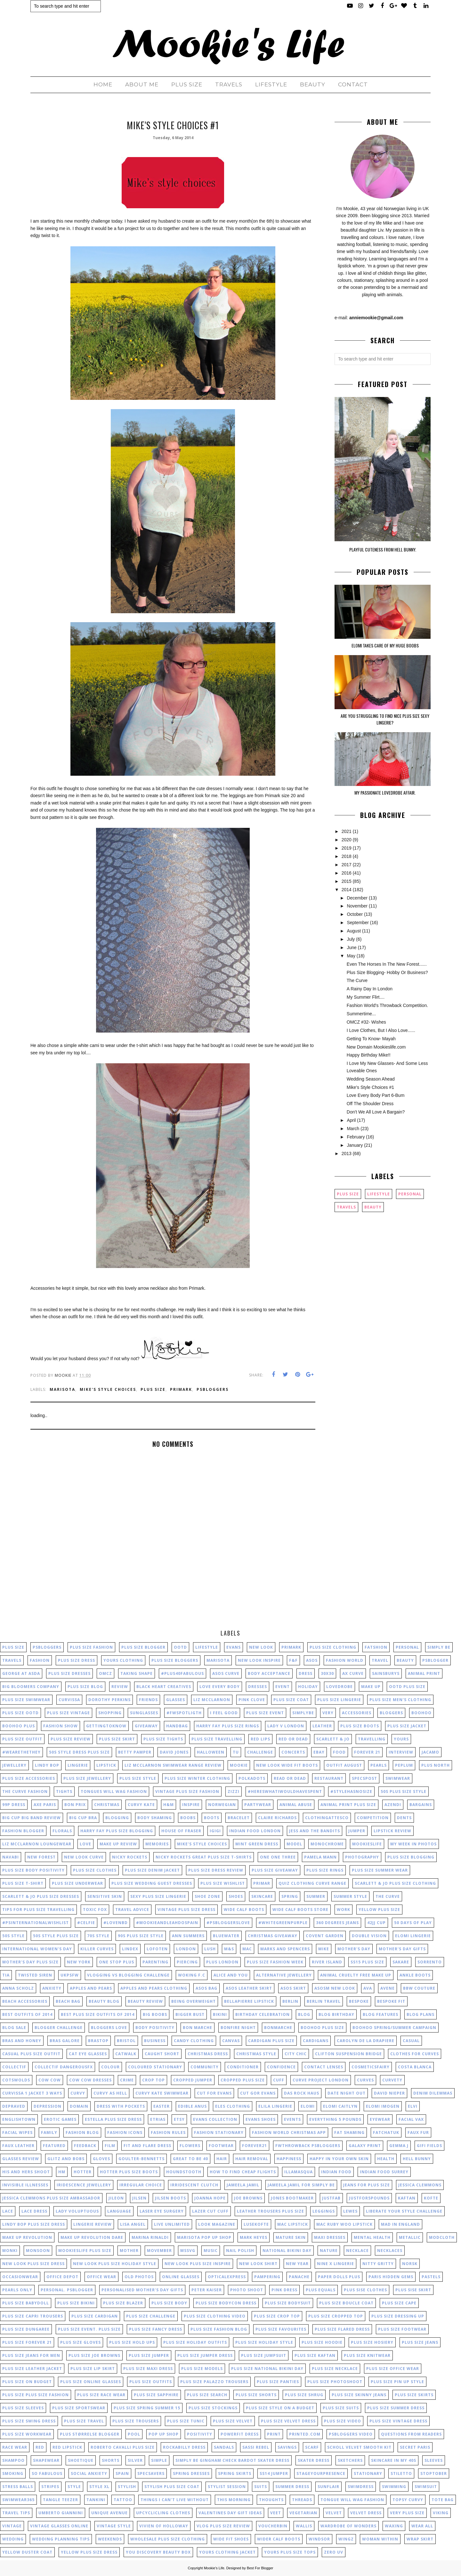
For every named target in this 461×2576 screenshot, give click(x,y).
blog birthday (336, 2014)
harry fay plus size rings (227, 1726)
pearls (378, 1765)
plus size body (169, 2303)
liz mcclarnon (211, 1699)
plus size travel (84, 2421)
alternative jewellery (284, 1975)
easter (161, 2106)
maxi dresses (329, 2237)
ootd (180, 1647)
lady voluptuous (77, 2211)
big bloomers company (30, 1686)
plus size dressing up (397, 2316)
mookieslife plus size (84, 2250)
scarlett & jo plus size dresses (40, 1896)
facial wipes (17, 2132)
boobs (188, 1817)
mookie (239, 1765)
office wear (101, 2276)
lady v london (285, 1726)
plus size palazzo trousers (214, 2381)
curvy (77, 2093)
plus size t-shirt (23, 1883)
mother (129, 2250)
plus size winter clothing (197, 1778)
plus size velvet (233, 2421)
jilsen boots (170, 2198)
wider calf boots (278, 2539)
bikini (220, 2014)
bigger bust (190, 2014)
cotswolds (16, 2080)
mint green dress (256, 1844)
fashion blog (82, 2132)
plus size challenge (150, 2316)
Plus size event (265, 1713)
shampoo (13, 2460)
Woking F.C (191, 1975)
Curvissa (69, 1699)
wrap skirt (420, 2539)
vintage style (114, 2526)
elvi (412, 2106)
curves (365, 2080)
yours (401, 1739)
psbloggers (213, 1389)
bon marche (197, 2027)
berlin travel (324, 2001)
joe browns (248, 2198)
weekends (110, 2539)
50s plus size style (403, 1791)
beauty (373, 1207)
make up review (118, 1844)
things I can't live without (175, 2499)
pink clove (252, 1699)
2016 (347, 873)
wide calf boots (244, 1909)
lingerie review (92, 2224)
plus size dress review (215, 1870)
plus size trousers (135, 2421)
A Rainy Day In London (369, 988)
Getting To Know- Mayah (371, 1038)
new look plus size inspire (198, 2263)
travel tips (16, 2513)
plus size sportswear (78, 2408)
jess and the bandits (314, 1831)
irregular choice (140, 2185)
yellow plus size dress (89, 2552)
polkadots (252, 1778)
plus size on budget (27, 2381)
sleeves (434, 2460)
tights (64, 1791)
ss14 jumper (274, 2473)
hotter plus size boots (129, 2172)
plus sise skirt (413, 2290)
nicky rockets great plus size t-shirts (204, 1857)
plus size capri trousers (32, 2316)
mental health (372, 2237)
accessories (356, 1713)
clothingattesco (327, 1817)
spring (289, 1896)
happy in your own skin (339, 2158)
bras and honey (21, 2040)
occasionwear (20, 2276)
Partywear (257, 1804)
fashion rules (168, 2132)
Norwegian (222, 1804)
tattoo (123, 2499)
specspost (364, 1778)
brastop (98, 2040)
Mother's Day (353, 1949)
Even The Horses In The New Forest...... (387, 964)
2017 (347, 864)
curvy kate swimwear (162, 2093)
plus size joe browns (94, 2355)
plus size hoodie (322, 2342)
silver (135, 2460)
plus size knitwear (367, 2355)
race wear (14, 2447)
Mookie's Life (214, 2568)
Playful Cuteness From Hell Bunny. (382, 549)
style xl (99, 2486)
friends (148, 1699)
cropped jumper (192, 2080)
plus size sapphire (156, 2395)
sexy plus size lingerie (158, 1896)
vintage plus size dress (186, 1909)
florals (62, 1831)
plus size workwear (27, 2434)
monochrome (327, 1844)
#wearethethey (21, 1752)
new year (297, 2263)
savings (287, 2447)
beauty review (145, 2001)
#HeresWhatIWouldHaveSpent (285, 1791)
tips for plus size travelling (38, 1909)
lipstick (106, 1765)
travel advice (132, 1909)
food (339, 1752)
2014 (347, 889)
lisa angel (133, 2224)
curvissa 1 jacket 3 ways (32, 2093)
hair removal (251, 2158)
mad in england (400, 2224)
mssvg (187, 2250)
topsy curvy (407, 2499)
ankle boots (415, 1975)
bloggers (391, 1713)
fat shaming (349, 2132)
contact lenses (323, 2067)
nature (329, 2250)
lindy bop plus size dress (33, 2224)
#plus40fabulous (182, 1673)
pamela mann (320, 1857)
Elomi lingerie (413, 1935)
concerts (293, 1752)
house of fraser (181, 1831)
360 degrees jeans (337, 1922)
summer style (350, 1896)
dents (404, 1817)
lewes (350, 2211)
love (85, 1844)
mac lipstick (292, 2224)
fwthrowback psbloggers (307, 2145)
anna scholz (18, 1988)
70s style (98, 1935)
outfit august (344, 1765)
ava (367, 1988)
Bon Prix (75, 1804)
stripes (50, 2486)
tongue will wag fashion (352, 2499)
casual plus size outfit (31, 2054)
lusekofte (256, 2224)
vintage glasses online (59, 2526)
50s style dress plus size (79, 1752)
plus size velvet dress (288, 2421)
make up (371, 1686)
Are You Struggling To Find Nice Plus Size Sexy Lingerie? (385, 719)
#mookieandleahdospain (167, 1922)
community (204, 2067)
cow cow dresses (90, 2080)
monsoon (38, 2250)
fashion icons (124, 2132)
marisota (62, 1389)
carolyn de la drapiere (365, 2040)
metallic (410, 2237)
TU (236, 1752)
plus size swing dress (29, 2421)
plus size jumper (149, 2355)
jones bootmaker (292, 2198)
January (355, 1145)
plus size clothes (95, 1870)
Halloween (210, 1752)
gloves (101, 2158)
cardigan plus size (271, 2040)
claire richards (277, 1817)
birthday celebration (262, 2014)
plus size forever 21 (27, 2342)
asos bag (206, 1988)
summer (315, 1896)
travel (380, 1660)
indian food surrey (384, 2172)
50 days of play (413, 1922)
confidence (281, 2067)
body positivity (154, 2027)
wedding (13, 2539)
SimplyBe (303, 1713)
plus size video (342, 2421)
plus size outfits (150, 2381)
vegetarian (303, 2513)
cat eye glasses (88, 2054)
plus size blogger (143, 1647)
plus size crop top (277, 2316)
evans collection (215, 2119)
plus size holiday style (264, 2342)
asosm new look (334, 1988)
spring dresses (191, 2473)
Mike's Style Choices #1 (370, 1087)
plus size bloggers (174, 1660)
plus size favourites (280, 2329)
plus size (153, 1389)
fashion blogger (23, 1831)
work (343, 1909)
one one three (278, 1857)
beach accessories (24, 2001)
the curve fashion (25, 1791)
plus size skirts (414, 2395)
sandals (224, 2447)
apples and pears (91, 1988)
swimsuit (426, 2486)
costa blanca (415, 2067)
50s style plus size (56, 1935)
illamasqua (298, 2172)
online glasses (180, 2276)
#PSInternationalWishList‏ (35, 1922)
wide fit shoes (231, 2539)
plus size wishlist (222, 1883)
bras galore (65, 2040)
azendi (392, 1804)
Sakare (400, 1962)
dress (305, 1673)
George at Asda (21, 1673)
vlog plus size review (223, 2526)
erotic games (60, 2119)
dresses (257, 1686)
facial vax (411, 2119)
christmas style (256, 2054)
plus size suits (341, 2408)
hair (221, 2158)
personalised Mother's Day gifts (142, 2290)
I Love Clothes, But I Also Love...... (381, 1030)
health (385, 2158)
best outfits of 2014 (27, 2014)
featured (54, 2145)
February (356, 1136)
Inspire (191, 1804)
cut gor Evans (258, 2093)
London (186, 1949)
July (351, 939)
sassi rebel (255, 2447)
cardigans (315, 2040)
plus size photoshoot (334, 2381)
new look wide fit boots (287, 1765)
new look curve (84, 1857)
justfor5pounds (369, 2198)
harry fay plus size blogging (116, 1831)
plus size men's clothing (400, 1699)
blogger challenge (59, 2027)
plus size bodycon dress (226, 2303)
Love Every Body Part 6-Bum (376, 1095)
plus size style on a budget (280, 2408)
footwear (221, 2145)
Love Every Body (219, 1686)
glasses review (20, 2158)
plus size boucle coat (346, 2303)
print (274, 2434)
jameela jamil (243, 2185)
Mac (247, 1949)
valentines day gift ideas (230, 2513)
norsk (409, 2263)
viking (441, 2513)
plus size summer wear (380, 1870)
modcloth (442, 2237)
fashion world (344, 1660)
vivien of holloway (163, 2526)
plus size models (202, 2368)
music (211, 2250)
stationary (368, 2473)
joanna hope (210, 2198)
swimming (394, 2486)
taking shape (136, 1673)
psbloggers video (351, 2434)
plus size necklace (335, 2368)
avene (387, 1988)
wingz (346, 2539)
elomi (308, 2106)
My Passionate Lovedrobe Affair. (385, 792)
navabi (10, 1857)
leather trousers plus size (270, 2211)
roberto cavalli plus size (123, 2447)
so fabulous (47, 2473)
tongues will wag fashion (114, 1791)
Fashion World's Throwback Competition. (387, 1005)
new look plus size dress (33, 2263)
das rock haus (301, 2093)
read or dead (290, 1778)
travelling (371, 1739)
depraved (13, 2106)
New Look (261, 1647)
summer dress (292, 2486)
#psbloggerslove (228, 1922)
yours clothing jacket (227, 2552)
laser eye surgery (162, 2211)
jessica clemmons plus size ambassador (51, 2198)
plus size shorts (256, 2395)
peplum (404, 1765)
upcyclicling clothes (163, 2513)
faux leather (18, 2145)
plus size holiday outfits (195, 2342)
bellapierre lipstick (249, 2001)
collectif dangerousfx (64, 2067)
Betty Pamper (134, 1752)
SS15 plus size (367, 1962)
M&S (229, 1949)
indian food (336, 2172)
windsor (319, 2539)
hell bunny (417, 2158)
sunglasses (144, 1713)
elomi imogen (383, 2106)
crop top (153, 2080)
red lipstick (67, 2447)
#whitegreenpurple (283, 1922)
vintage (12, 2526)
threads (302, 2499)
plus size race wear (101, 2395)
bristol (126, 2040)
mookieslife (367, 1844)
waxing (394, 2526)
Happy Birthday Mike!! (369, 1055)
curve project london (321, 2080)
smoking (12, 2473)
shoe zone (207, 1896)
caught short (162, 2054)
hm (61, 2172)
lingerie (78, 1765)
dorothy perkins (109, 1699)
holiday (308, 1686)
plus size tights (163, 1739)
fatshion (376, 1647)
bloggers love (109, 2027)
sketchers (350, 2460)
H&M (168, 1804)
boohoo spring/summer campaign (394, 2027)
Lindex (130, 1949)
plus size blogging (410, 1857)
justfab (331, 2198)
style (74, 2486)
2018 (347, 856)
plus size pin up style (397, 2381)
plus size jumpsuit (263, 2355)
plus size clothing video (215, 2316)
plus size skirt (117, 1739)
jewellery (14, 1765)
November (357, 905)
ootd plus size (407, 1686)
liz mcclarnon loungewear (36, 1844)
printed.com (304, 2434)
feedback (85, 2145)
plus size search (207, 2395)
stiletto (401, 2473)
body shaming (154, 1817)
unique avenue (109, 2513)
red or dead (293, 1739)
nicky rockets (129, 1857)
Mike (323, 1949)
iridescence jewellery (84, 2185)
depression (47, 2106)
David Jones (174, 1752)
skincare (262, 1896)
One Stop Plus (116, 1962)
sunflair (328, 2486)
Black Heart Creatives (163, 1686)
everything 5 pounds (335, 2119)
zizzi (233, 1791)
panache (299, 2276)
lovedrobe (339, 1686)
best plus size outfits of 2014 (97, 2014)
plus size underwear (77, 1883)
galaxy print (365, 2145)
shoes (236, 1896)
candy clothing (194, 2040)
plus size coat (291, 1699)
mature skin (291, 2237)
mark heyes (253, 2237)
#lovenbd (115, 1922)
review (119, 1686)
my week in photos (413, 1844)
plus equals (321, 2290)
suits (260, 2486)
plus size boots (359, 1726)
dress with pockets (121, 2106)
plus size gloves (80, 2342)
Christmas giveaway (272, 1935)
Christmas (106, 1804)
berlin (290, 2001)
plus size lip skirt (92, 2368)
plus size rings (325, 1870)
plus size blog (85, 1686)
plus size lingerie (339, 1699)
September (357, 922)
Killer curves (97, 1949)
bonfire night (238, 2027)
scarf (312, 2447)
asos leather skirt (249, 1988)
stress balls (17, 2486)
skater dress (313, 2460)
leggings (323, 2211)
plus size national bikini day (267, 2368)
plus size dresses (69, 1673)
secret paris (415, 2447)
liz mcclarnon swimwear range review (173, 1765)
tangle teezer (60, 2499)
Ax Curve (353, 1673)
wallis (304, 2526)
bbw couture (419, 1988)
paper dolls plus (339, 2276)
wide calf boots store (300, 1909)
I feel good (224, 1713)
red (40, 2447)
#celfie (86, 1922)
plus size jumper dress (205, 2355)
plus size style (137, 1778)
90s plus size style (141, 1935)
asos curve (225, 1673)
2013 (347, 1153)
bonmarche (278, 2027)
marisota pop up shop (204, 2237)
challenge (260, 1752)
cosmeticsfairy (371, 2067)
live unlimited (172, 2224)
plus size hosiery (372, 2342)
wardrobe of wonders (348, 2526)
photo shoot (246, 2290)
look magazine (216, 2224)
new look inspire (259, 1660)
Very (328, 1713)
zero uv (333, 2552)
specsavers (151, 2473)
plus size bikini (76, 2303)
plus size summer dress (396, 2408)
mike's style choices (108, 1389)
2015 (347, 881)
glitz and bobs (66, 2158)
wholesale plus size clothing (167, 2539)
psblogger (435, 1660)
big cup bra (83, 1817)
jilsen (139, 2198)
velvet (334, 2513)
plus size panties (278, 2381)
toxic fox (95, 1909)
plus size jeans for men (31, 2355)
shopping (110, 1713)
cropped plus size (243, 2080)
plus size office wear (392, 2368)
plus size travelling (216, 1739)
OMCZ (105, 1673)
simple (159, 2460)
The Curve (357, 980)
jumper (356, 1831)
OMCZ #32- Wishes (366, 1022)
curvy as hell (110, 2093)
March (353, 1128)
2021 (347, 831)
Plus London (222, 1962)
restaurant (329, 1778)
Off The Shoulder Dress (370, 1103)
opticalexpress (227, 2276)
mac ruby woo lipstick (344, 2224)
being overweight (193, 2001)
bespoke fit (391, 2001)
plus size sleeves (23, 2408)
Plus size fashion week (275, 1962)
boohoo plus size (322, 2027)
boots (211, 1817)
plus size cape (399, 2303)
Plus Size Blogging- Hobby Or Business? (387, 972)
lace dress (34, 2211)
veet (275, 2513)
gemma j (398, 2145)
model (294, 1844)
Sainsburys (386, 1673)
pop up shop (164, 2434)
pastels (431, 2276)
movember (159, 2250)
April (351, 1120)
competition (373, 1817)
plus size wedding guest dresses (151, 1883)
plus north (435, 1765)
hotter (83, 2172)
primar (261, 1883)
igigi (215, 1831)
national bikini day (287, 2250)
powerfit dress (240, 2434)
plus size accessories (28, 1778)
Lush (210, 1949)
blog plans (420, 2014)
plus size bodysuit (288, 2303)
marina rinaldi (150, 2237)
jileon (116, 2198)
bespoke (359, 2001)
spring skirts (234, 2473)
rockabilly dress (184, 2447)
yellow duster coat (27, 2552)
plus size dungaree (26, 2329)
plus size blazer (123, 2303)
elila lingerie (275, 2106)
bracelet (239, 1817)
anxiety (51, 1988)
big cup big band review (31, 1817)
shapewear (46, 2460)
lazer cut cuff (210, 2211)
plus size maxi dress (148, 2368)
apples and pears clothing (153, 1988)
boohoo (421, 1713)
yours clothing (123, 1660)
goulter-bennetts (141, 2158)
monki (10, 2250)
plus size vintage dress (398, 2421)
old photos (139, 2276)
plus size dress (76, 1660)
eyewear (380, 2119)
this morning (234, 2499)
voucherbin (272, 2526)
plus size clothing (333, 1647)
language (119, 2211)
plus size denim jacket (152, 1870)
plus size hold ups (132, 2342)
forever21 (254, 2145)
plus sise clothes (365, 2290)
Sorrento (429, 1962)
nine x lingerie (335, 2263)
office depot (62, 2276)
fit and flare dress (147, 2145)
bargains (420, 1804)
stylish (127, 2486)
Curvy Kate (141, 1804)
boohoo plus (18, 1726)
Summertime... (361, 1013)
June (351, 947)
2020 (347, 839)
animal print (424, 1673)
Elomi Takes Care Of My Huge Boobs (385, 645)
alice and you (231, 1975)
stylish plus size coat (171, 2486)
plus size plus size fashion (35, 2395)
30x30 (327, 1673)
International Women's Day (37, 1949)
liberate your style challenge (404, 2211)
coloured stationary (155, 2067)
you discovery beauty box (158, 2552)
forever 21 (367, 1752)
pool (134, 2434)
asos (312, 1660)
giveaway (146, 1726)
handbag (177, 1726)
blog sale (14, 2027)
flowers (190, 2145)
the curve (388, 1896)
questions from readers (411, 2434)
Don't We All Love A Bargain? (376, 1111)
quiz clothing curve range (312, 1883)
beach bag (68, 2001)
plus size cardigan (94, 2316)
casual (411, 2040)
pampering (267, 2276)
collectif (14, 2067)
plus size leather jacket (32, 2368)
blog (304, 2014)
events (292, 2119)
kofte (431, 2198)
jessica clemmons (419, 2185)
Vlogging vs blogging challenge (128, 1975)
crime (127, 2080)
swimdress (361, 2486)
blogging (117, 1817)
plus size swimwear (26, 1699)
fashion (40, 1660)
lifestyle (378, 1194)
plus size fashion (91, 1647)
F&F (293, 1660)
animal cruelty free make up (355, 1975)
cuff (278, 2080)
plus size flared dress (342, 2329)
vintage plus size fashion (187, 1791)
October (355, 914)
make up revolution (27, 2237)
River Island (327, 1962)
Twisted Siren (35, 1975)
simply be (438, 1647)
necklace (357, 2250)
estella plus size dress (113, 2119)
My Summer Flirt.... (365, 997)
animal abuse (295, 1804)
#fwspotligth (184, 1713)
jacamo (430, 1752)
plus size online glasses (90, 2381)
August (354, 930)
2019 (347, 848)
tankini (95, 2499)
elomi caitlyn (340, 2106)
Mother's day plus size (30, 1962)
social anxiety (89, 2473)
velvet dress (366, 2513)
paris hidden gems (390, 2276)
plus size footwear (402, 2329)
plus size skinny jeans (359, 2395)
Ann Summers (188, 1935)
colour (110, 2067)
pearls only (17, 2290)
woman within (380, 2539)
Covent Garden (325, 1935)
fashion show (60, 1726)
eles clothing (232, 2106)
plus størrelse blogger (89, 2434)
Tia (6, 1975)
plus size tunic (186, 2421)
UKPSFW (70, 1975)
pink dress (284, 2290)
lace (7, 2211)
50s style (13, 1935)
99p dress (13, 1804)
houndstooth (183, 2172)
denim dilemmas (432, 2093)
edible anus (192, 2106)
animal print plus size (348, 1804)
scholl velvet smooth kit (359, 2447)
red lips (260, 1739)
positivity (199, 2434)
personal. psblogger (67, 2290)
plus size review (71, 1739)
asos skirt (293, 1988)
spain (122, 2473)
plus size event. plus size (89, 2329)
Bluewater (226, 1935)
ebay (319, 1752)
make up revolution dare (92, 2237)
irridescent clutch (194, 2185)
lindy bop (47, 1765)
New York (79, 1962)
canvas (231, 2040)
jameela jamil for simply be (301, 2185)
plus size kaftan (315, 2355)
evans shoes (261, 2119)
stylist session (227, 2486)
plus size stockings (213, 2408)
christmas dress (208, 2054)
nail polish (240, 2250)
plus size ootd (20, 1713)
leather (322, 1726)
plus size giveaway (275, 1870)
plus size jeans (420, 2342)
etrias (158, 2119)
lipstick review (392, 1831)
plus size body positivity (33, 1870)
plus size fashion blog (218, 2329)
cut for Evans (214, 2093)
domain (79, 2106)
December (357, 897)
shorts (110, 2460)
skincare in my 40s (393, 2460)
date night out (347, 2093)
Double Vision (369, 1935)
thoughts (271, 2499)
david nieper (389, 2093)
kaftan (407, 2198)
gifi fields (429, 2145)
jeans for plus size (366, 2185)
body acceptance (269, 1673)
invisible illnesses (25, 2185)
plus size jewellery (87, 1778)
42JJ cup (376, 1922)
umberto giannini (60, 2513)
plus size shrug (304, 2395)
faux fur (418, 2132)
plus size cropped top (335, 2316)
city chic (296, 2054)
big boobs (155, 2014)
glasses (175, 1699)
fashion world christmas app (289, 2132)
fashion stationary (219, 2132)
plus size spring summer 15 (147, 2408)
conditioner (243, 2067)
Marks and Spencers (285, 1949)
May (351, 955)
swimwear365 (18, 2499)
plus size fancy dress (155, 2329)
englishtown (19, 2119)
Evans (233, 1647)
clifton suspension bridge (348, 2054)
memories (157, 1844)
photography (362, 1857)
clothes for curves (414, 2054)
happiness (289, 2158)
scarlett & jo (333, 1739)
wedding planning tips (61, 2539)
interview (401, 1752)
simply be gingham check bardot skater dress (232, 2460)
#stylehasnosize (351, 1791)
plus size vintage (68, 1713)
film (110, 2145)
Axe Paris (45, 1804)
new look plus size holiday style (114, 2263)
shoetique (80, 2460)
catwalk (125, 2054)
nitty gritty (378, 2263)
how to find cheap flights (243, 2172)
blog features (380, 2014)
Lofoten (157, 1949)
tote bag (443, 2499)
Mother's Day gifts (402, 1949)
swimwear (397, 1778)
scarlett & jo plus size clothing (395, 1883)
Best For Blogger (260, 2568)
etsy (179, 2119)
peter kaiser (206, 2290)
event (282, 1686)
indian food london (255, 1831)
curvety (392, 2080)
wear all (422, 2526)
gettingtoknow (106, 1726)
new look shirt (258, 2263)
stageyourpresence (320, 2473)
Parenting (155, 1962)
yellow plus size (379, 1909)
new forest (41, 1857)
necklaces (389, 2250)
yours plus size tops (290, 2552)
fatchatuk (386, 2132)
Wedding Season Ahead (371, 1079)
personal (410, 1194)
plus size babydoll (25, 2303)
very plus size (407, 2513)
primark (181, 1389)
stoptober (433, 2473)
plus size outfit (22, 1739)
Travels (346, 1207)
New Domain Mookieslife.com (376, 1047)
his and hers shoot (26, 2172)
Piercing (187, 1962)
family (49, 2132)
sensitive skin (104, 1896)
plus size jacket (406, 1726)
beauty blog (104, 2001)
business (155, 2040)
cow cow (49, 2080)
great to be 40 (190, 2158)
